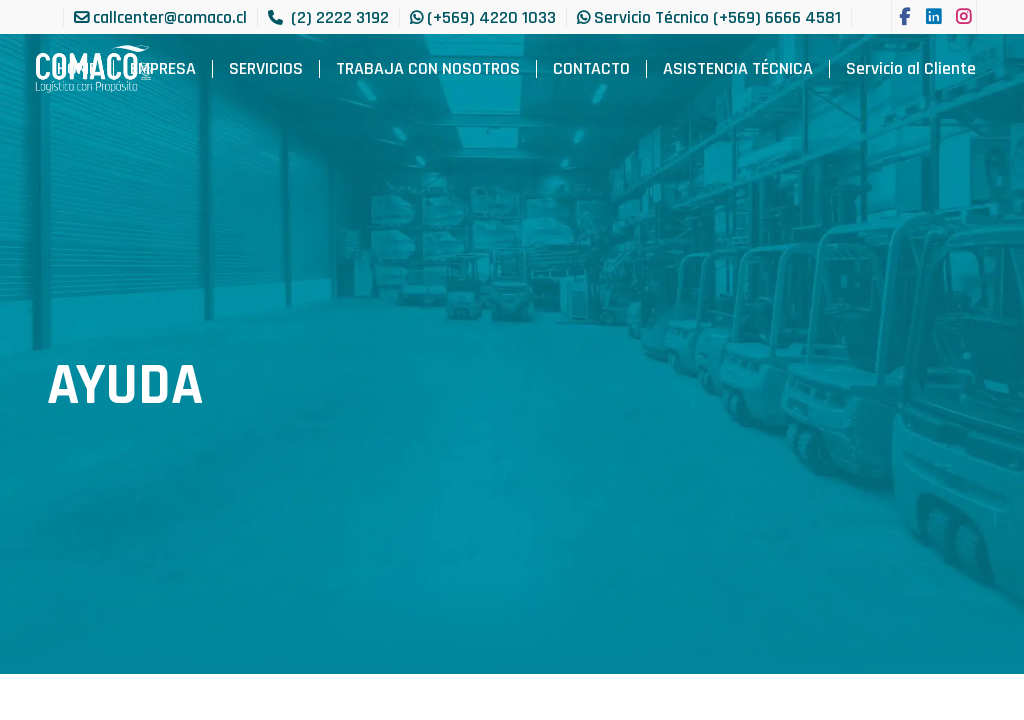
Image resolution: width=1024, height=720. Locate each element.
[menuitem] (77, 69)
